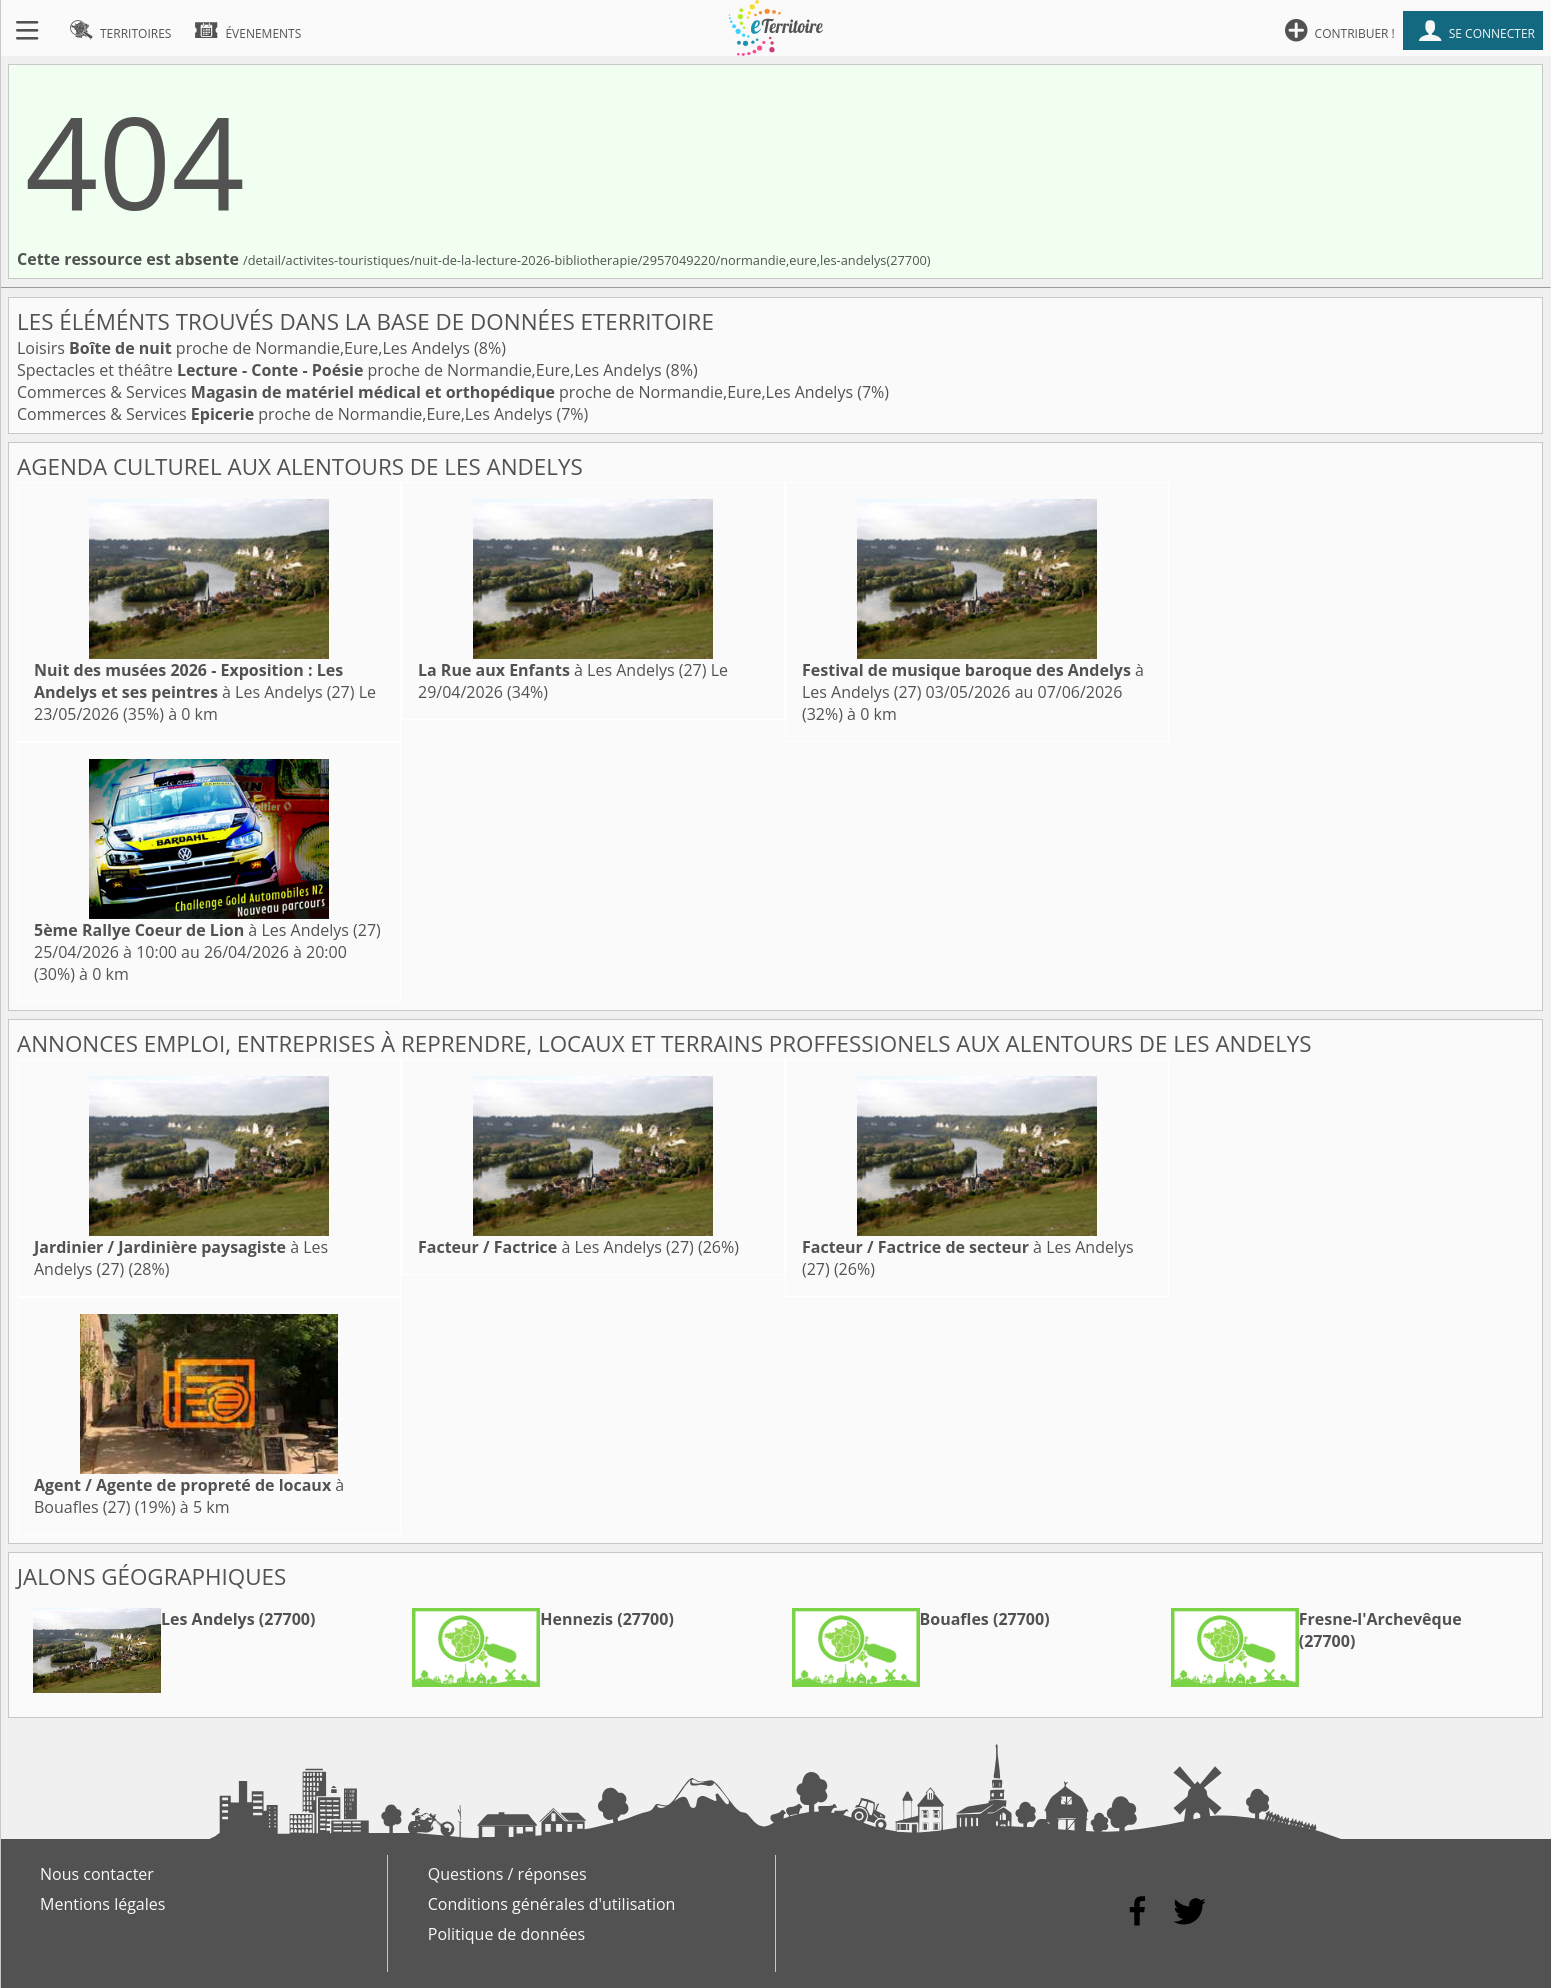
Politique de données (506, 1934)
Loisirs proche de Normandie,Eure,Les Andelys (245, 348)
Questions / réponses (507, 1874)
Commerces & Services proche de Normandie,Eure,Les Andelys (437, 392)
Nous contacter (97, 1874)
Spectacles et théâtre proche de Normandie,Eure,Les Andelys (341, 370)
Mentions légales (102, 1904)
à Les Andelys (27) (194, 681)
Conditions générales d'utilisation (552, 1904)
